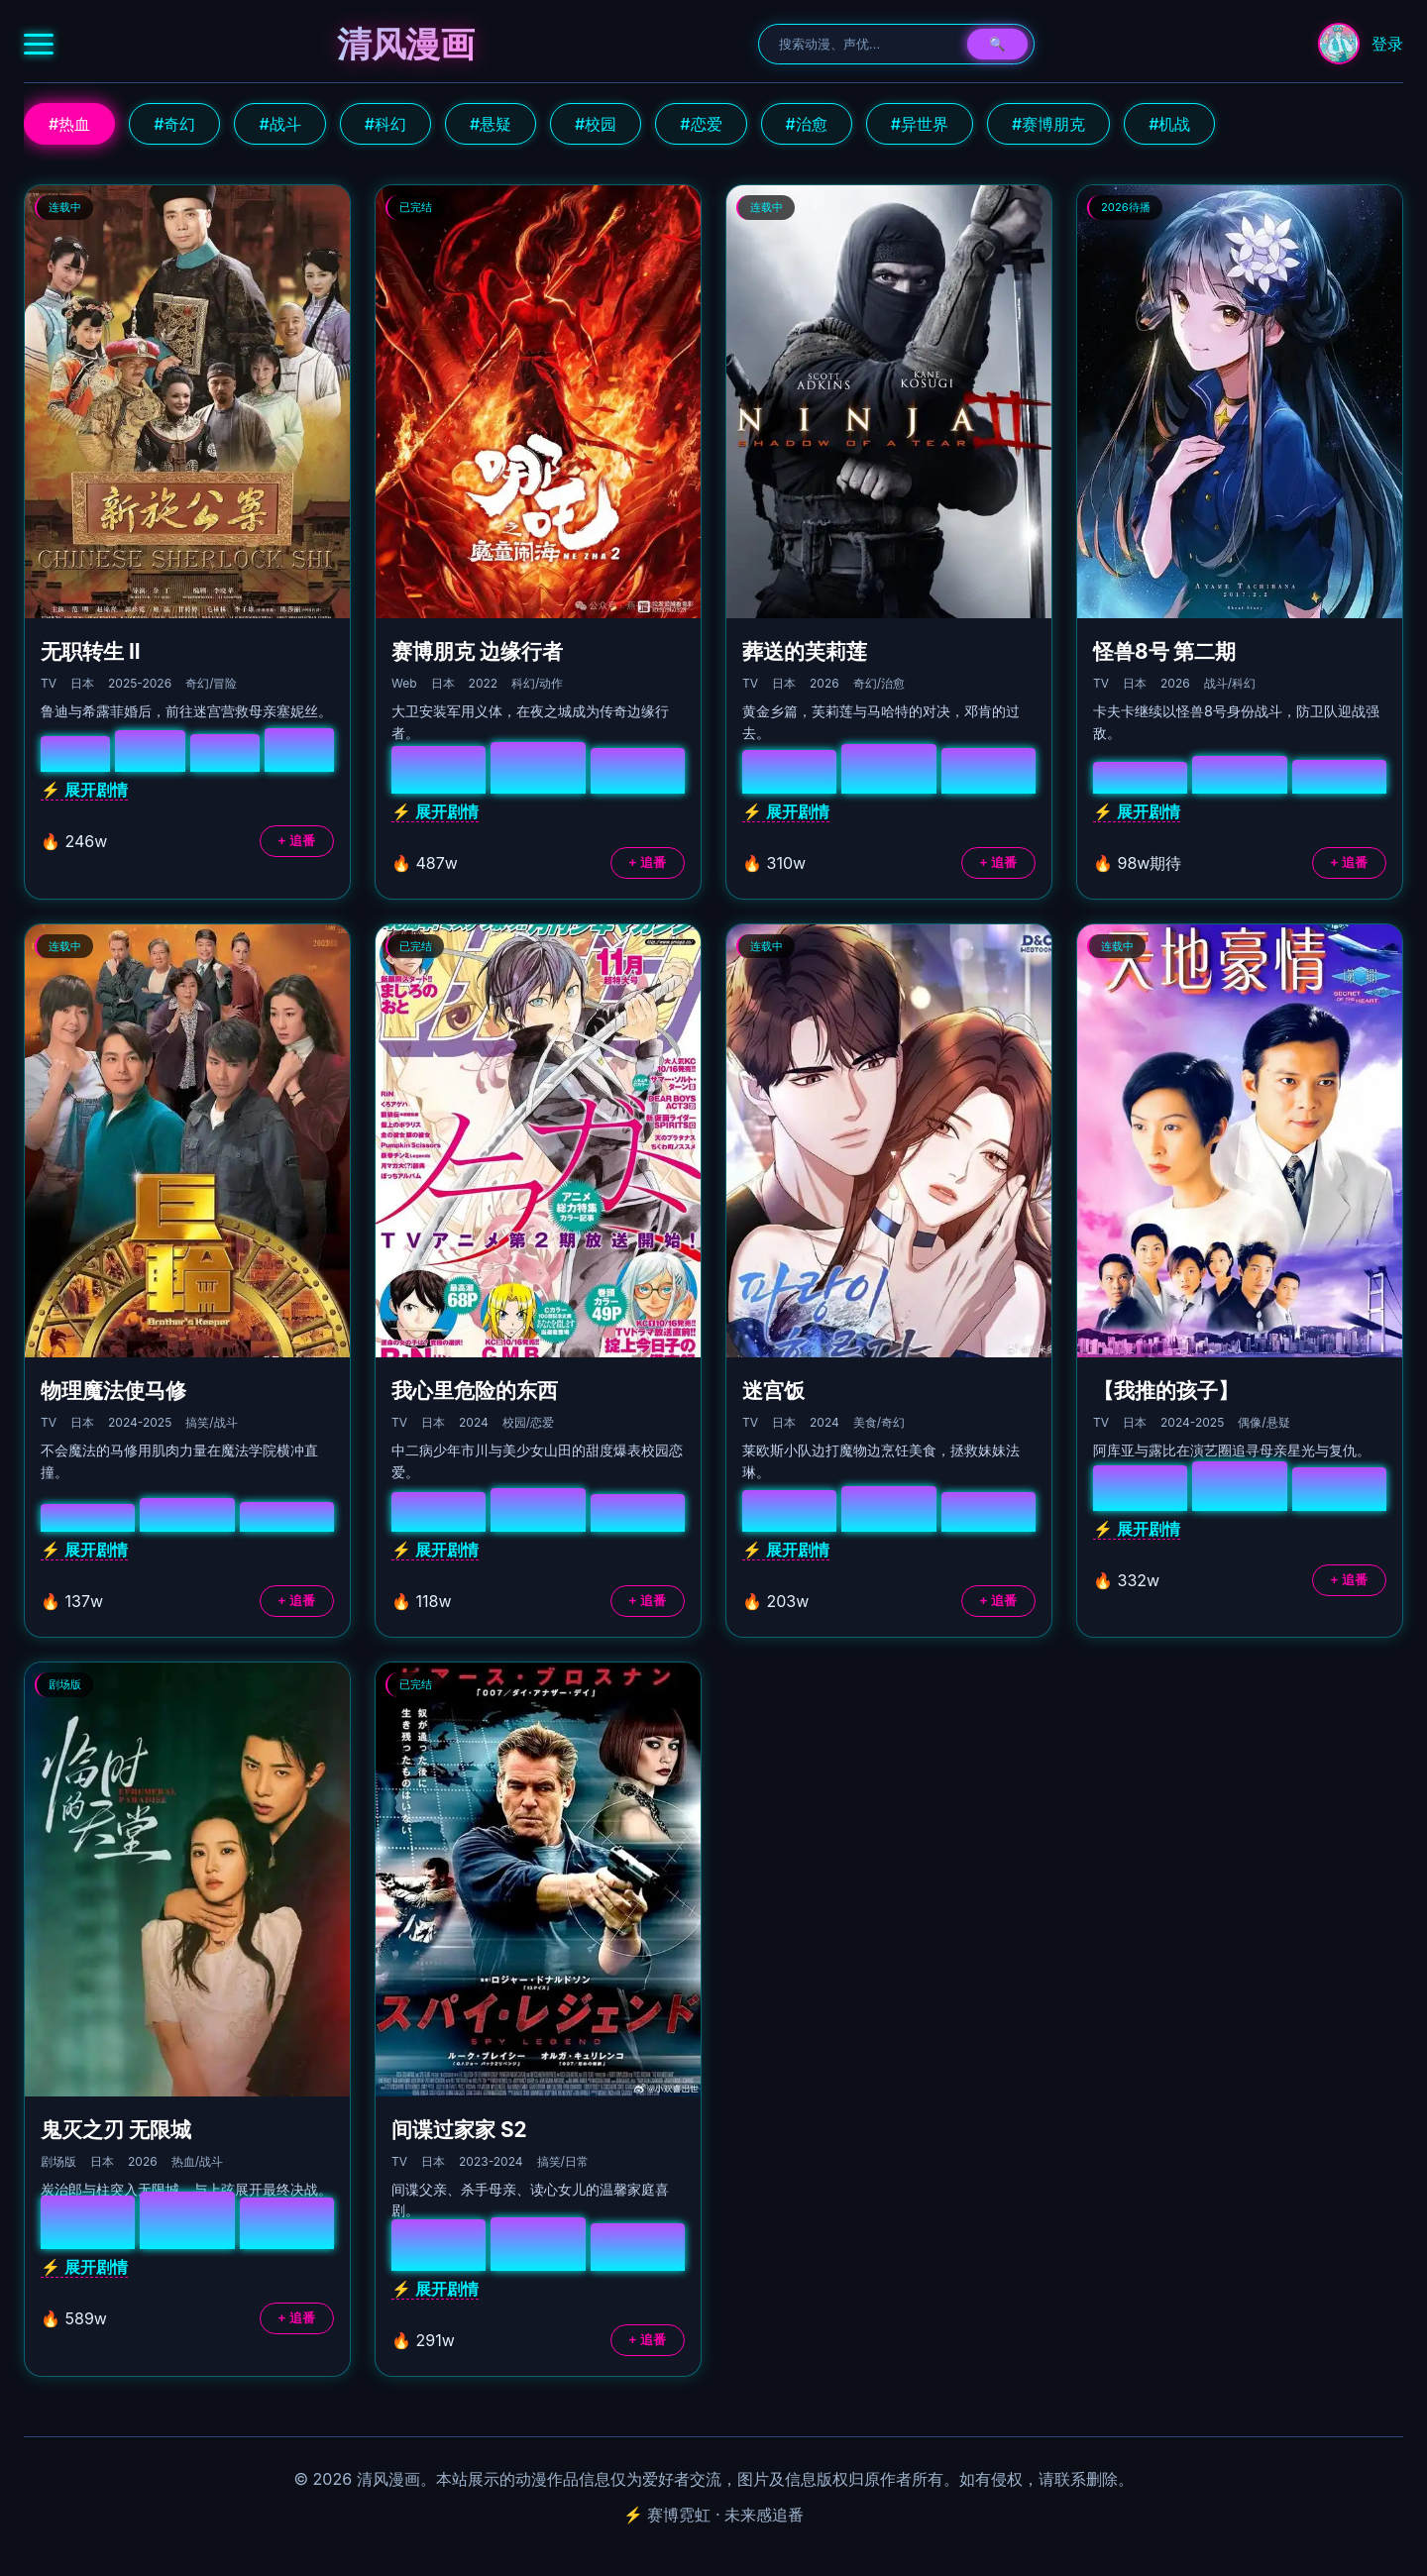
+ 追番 (297, 840)
